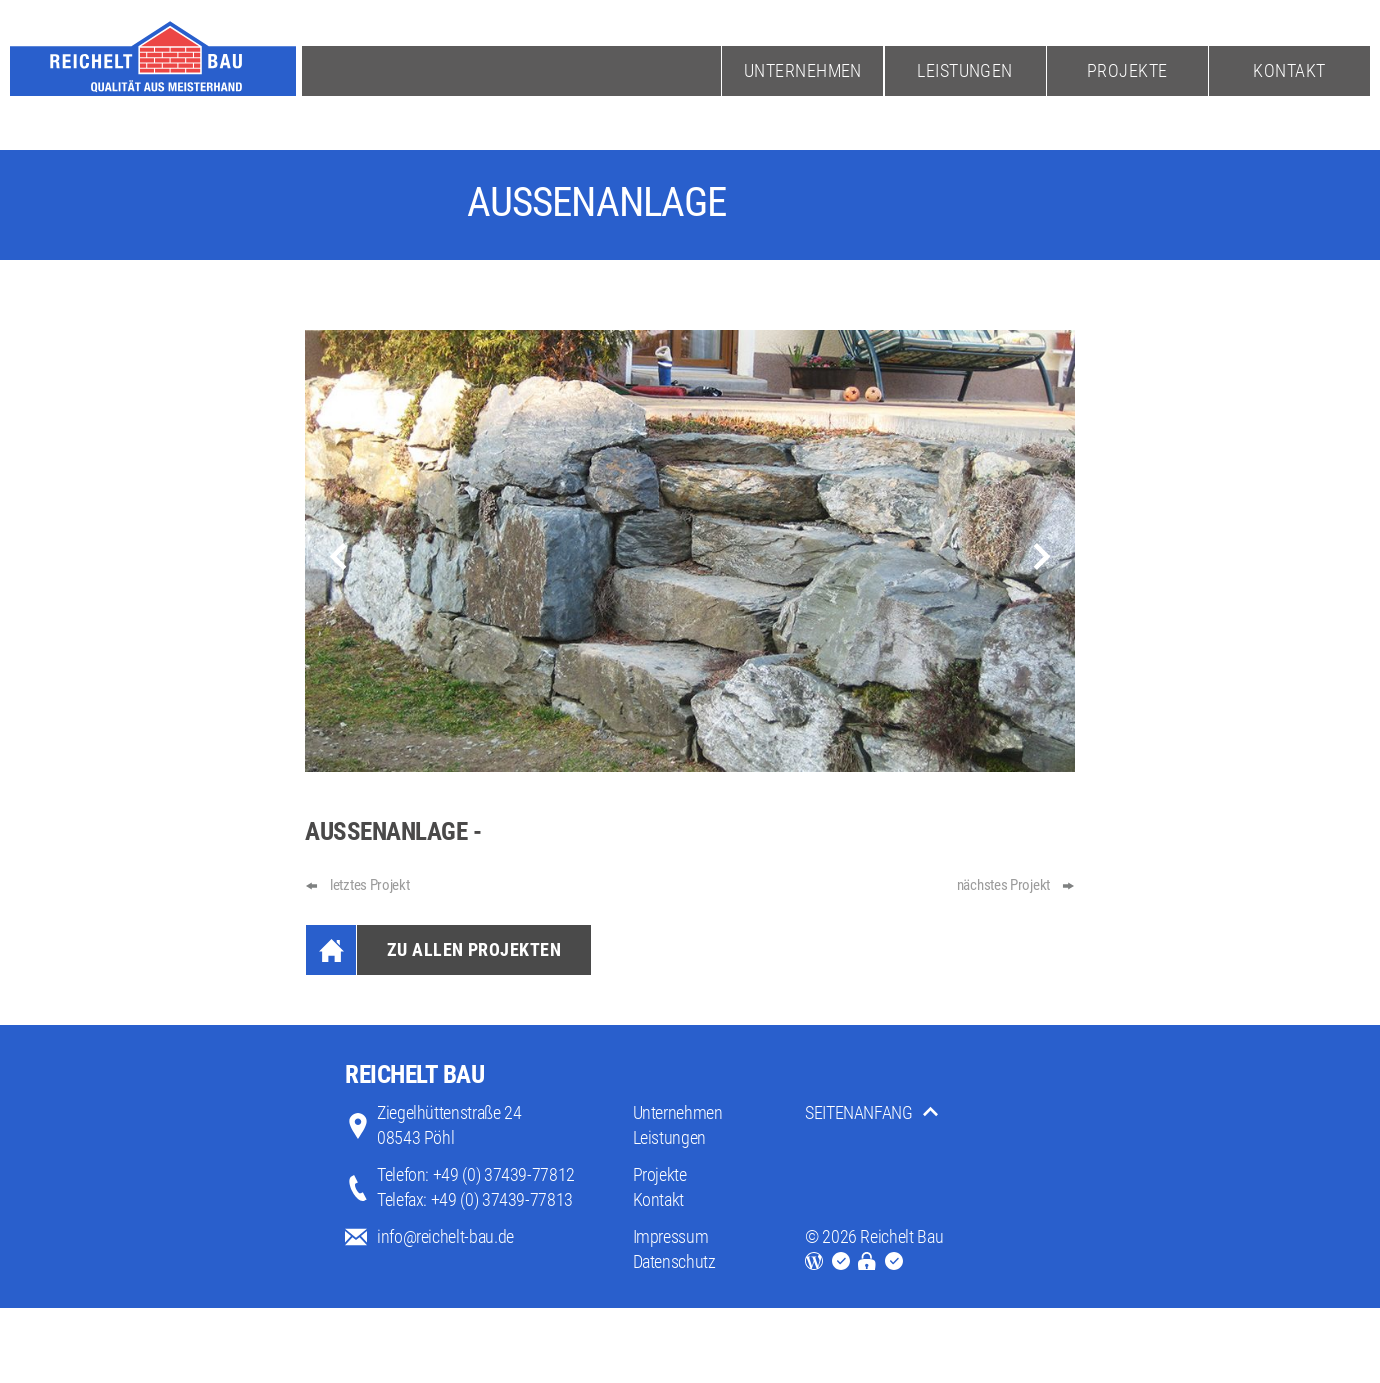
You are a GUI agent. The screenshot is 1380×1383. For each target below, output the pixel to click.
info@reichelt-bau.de (445, 1236)
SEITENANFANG (859, 1112)
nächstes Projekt (1003, 885)
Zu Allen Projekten (474, 949)
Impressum (671, 1236)
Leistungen (965, 70)
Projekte (1127, 70)
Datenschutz (674, 1261)
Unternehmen (803, 70)
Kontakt (1289, 70)
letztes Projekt (370, 885)
